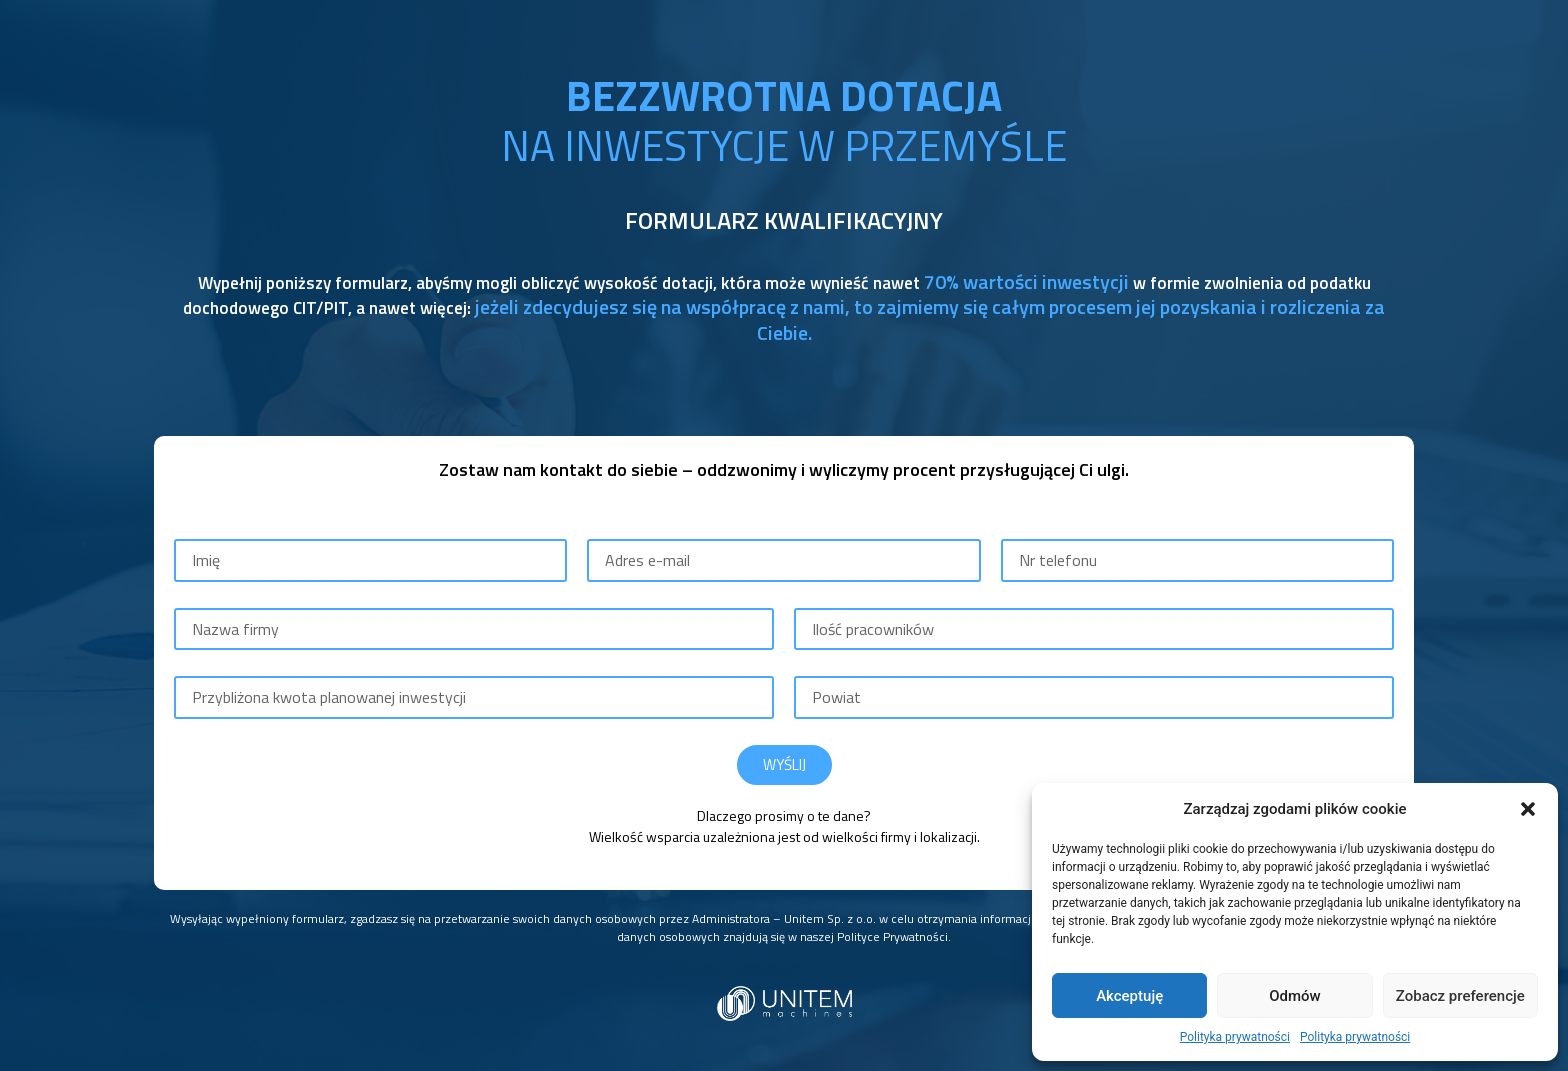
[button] (1528, 809)
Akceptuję (1129, 996)
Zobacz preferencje (1460, 996)
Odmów (1295, 996)
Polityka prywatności (1235, 1037)
